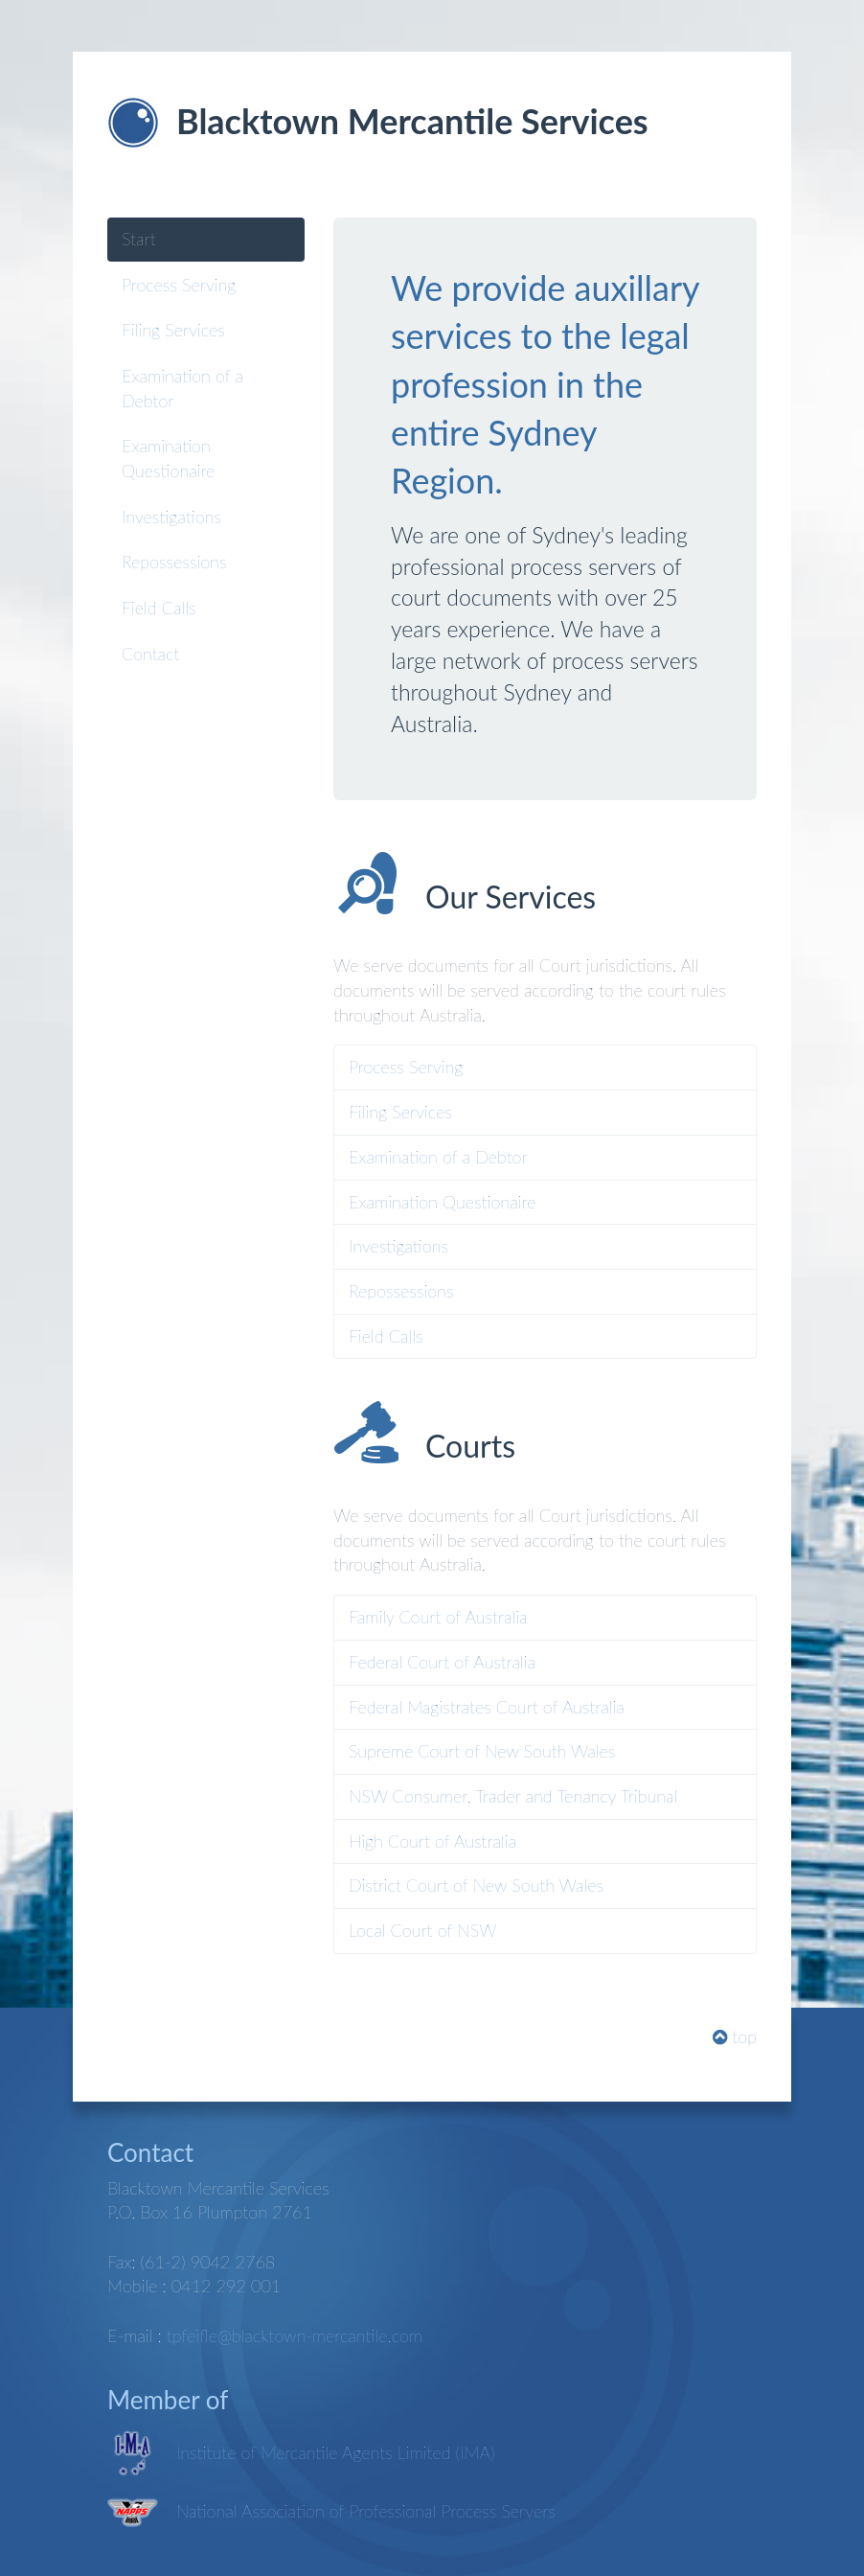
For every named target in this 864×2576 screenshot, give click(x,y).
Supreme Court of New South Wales (482, 1750)
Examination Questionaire (168, 458)
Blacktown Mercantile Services (412, 121)
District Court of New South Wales (476, 1885)
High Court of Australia (432, 1841)
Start (139, 238)
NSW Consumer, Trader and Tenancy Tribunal (513, 1795)
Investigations (171, 516)
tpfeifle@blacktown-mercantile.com (294, 2335)
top (735, 2036)
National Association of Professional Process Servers (366, 2510)
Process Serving (179, 284)
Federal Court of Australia (442, 1661)
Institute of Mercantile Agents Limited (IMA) (335, 2452)
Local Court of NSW (422, 1930)
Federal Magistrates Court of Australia (487, 1706)
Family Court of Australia (438, 1616)
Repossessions (174, 561)
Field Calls (159, 607)
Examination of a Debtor (182, 388)
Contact (150, 653)
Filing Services (173, 329)
